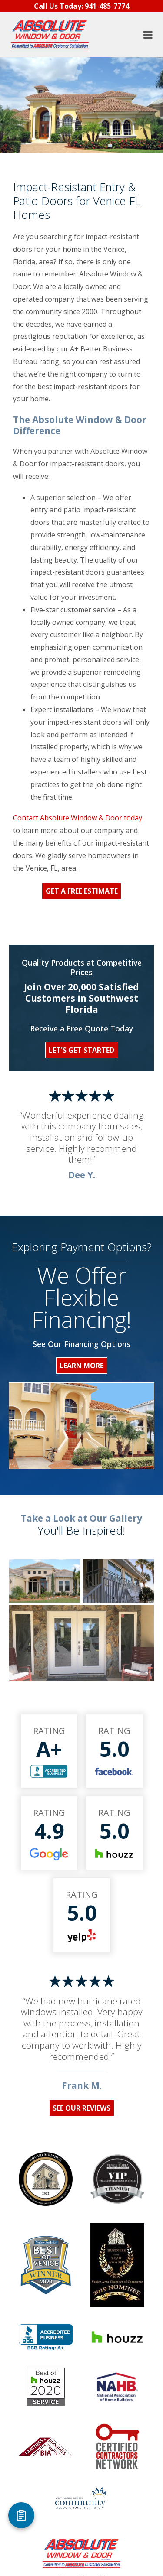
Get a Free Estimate (82, 891)
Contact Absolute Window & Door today (77, 818)
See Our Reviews (81, 2108)
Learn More (81, 1365)
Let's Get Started (81, 1050)
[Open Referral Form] (21, 2515)
